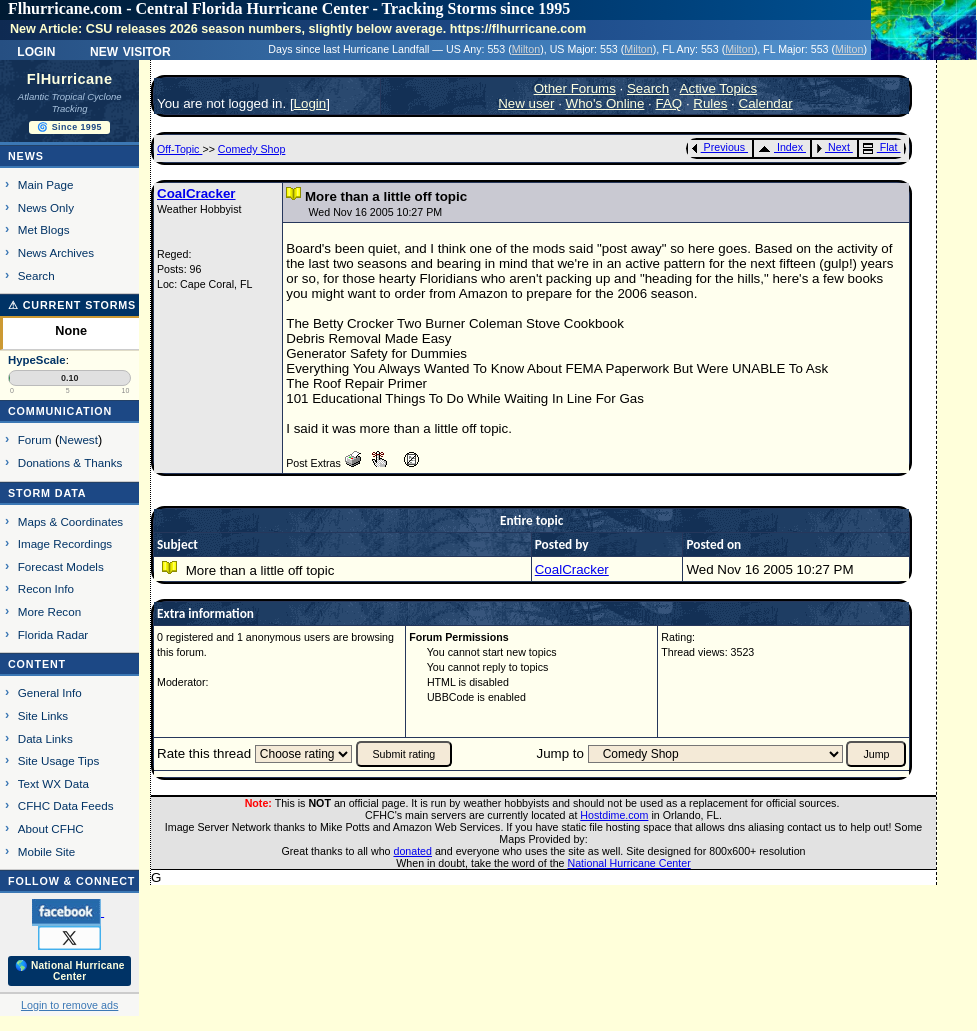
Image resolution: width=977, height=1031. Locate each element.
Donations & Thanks (70, 462)
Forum (35, 439)
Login (36, 50)
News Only (46, 207)
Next (833, 147)
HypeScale (37, 360)
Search (36, 275)
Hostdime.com (614, 815)
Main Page (46, 184)
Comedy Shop (252, 149)
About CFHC (51, 828)
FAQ (669, 103)
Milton (526, 49)
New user (526, 103)
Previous (718, 147)
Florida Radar (53, 634)
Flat (880, 147)
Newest (78, 439)
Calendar (766, 103)
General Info (50, 692)
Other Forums (575, 88)
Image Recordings (65, 543)
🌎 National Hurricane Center (70, 971)
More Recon (49, 611)
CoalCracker (196, 193)
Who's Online (605, 103)
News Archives (56, 252)
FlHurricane (70, 79)
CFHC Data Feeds (66, 805)
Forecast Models (61, 566)
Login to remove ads (69, 1005)
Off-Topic (179, 149)
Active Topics (719, 88)
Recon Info (46, 588)
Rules (710, 103)
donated (412, 851)
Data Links (45, 738)
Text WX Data (53, 783)
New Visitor (130, 50)
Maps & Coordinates (70, 521)
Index (780, 147)
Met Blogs (44, 229)
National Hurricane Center (629, 863)
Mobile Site (47, 851)
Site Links (43, 715)
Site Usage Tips (59, 760)
